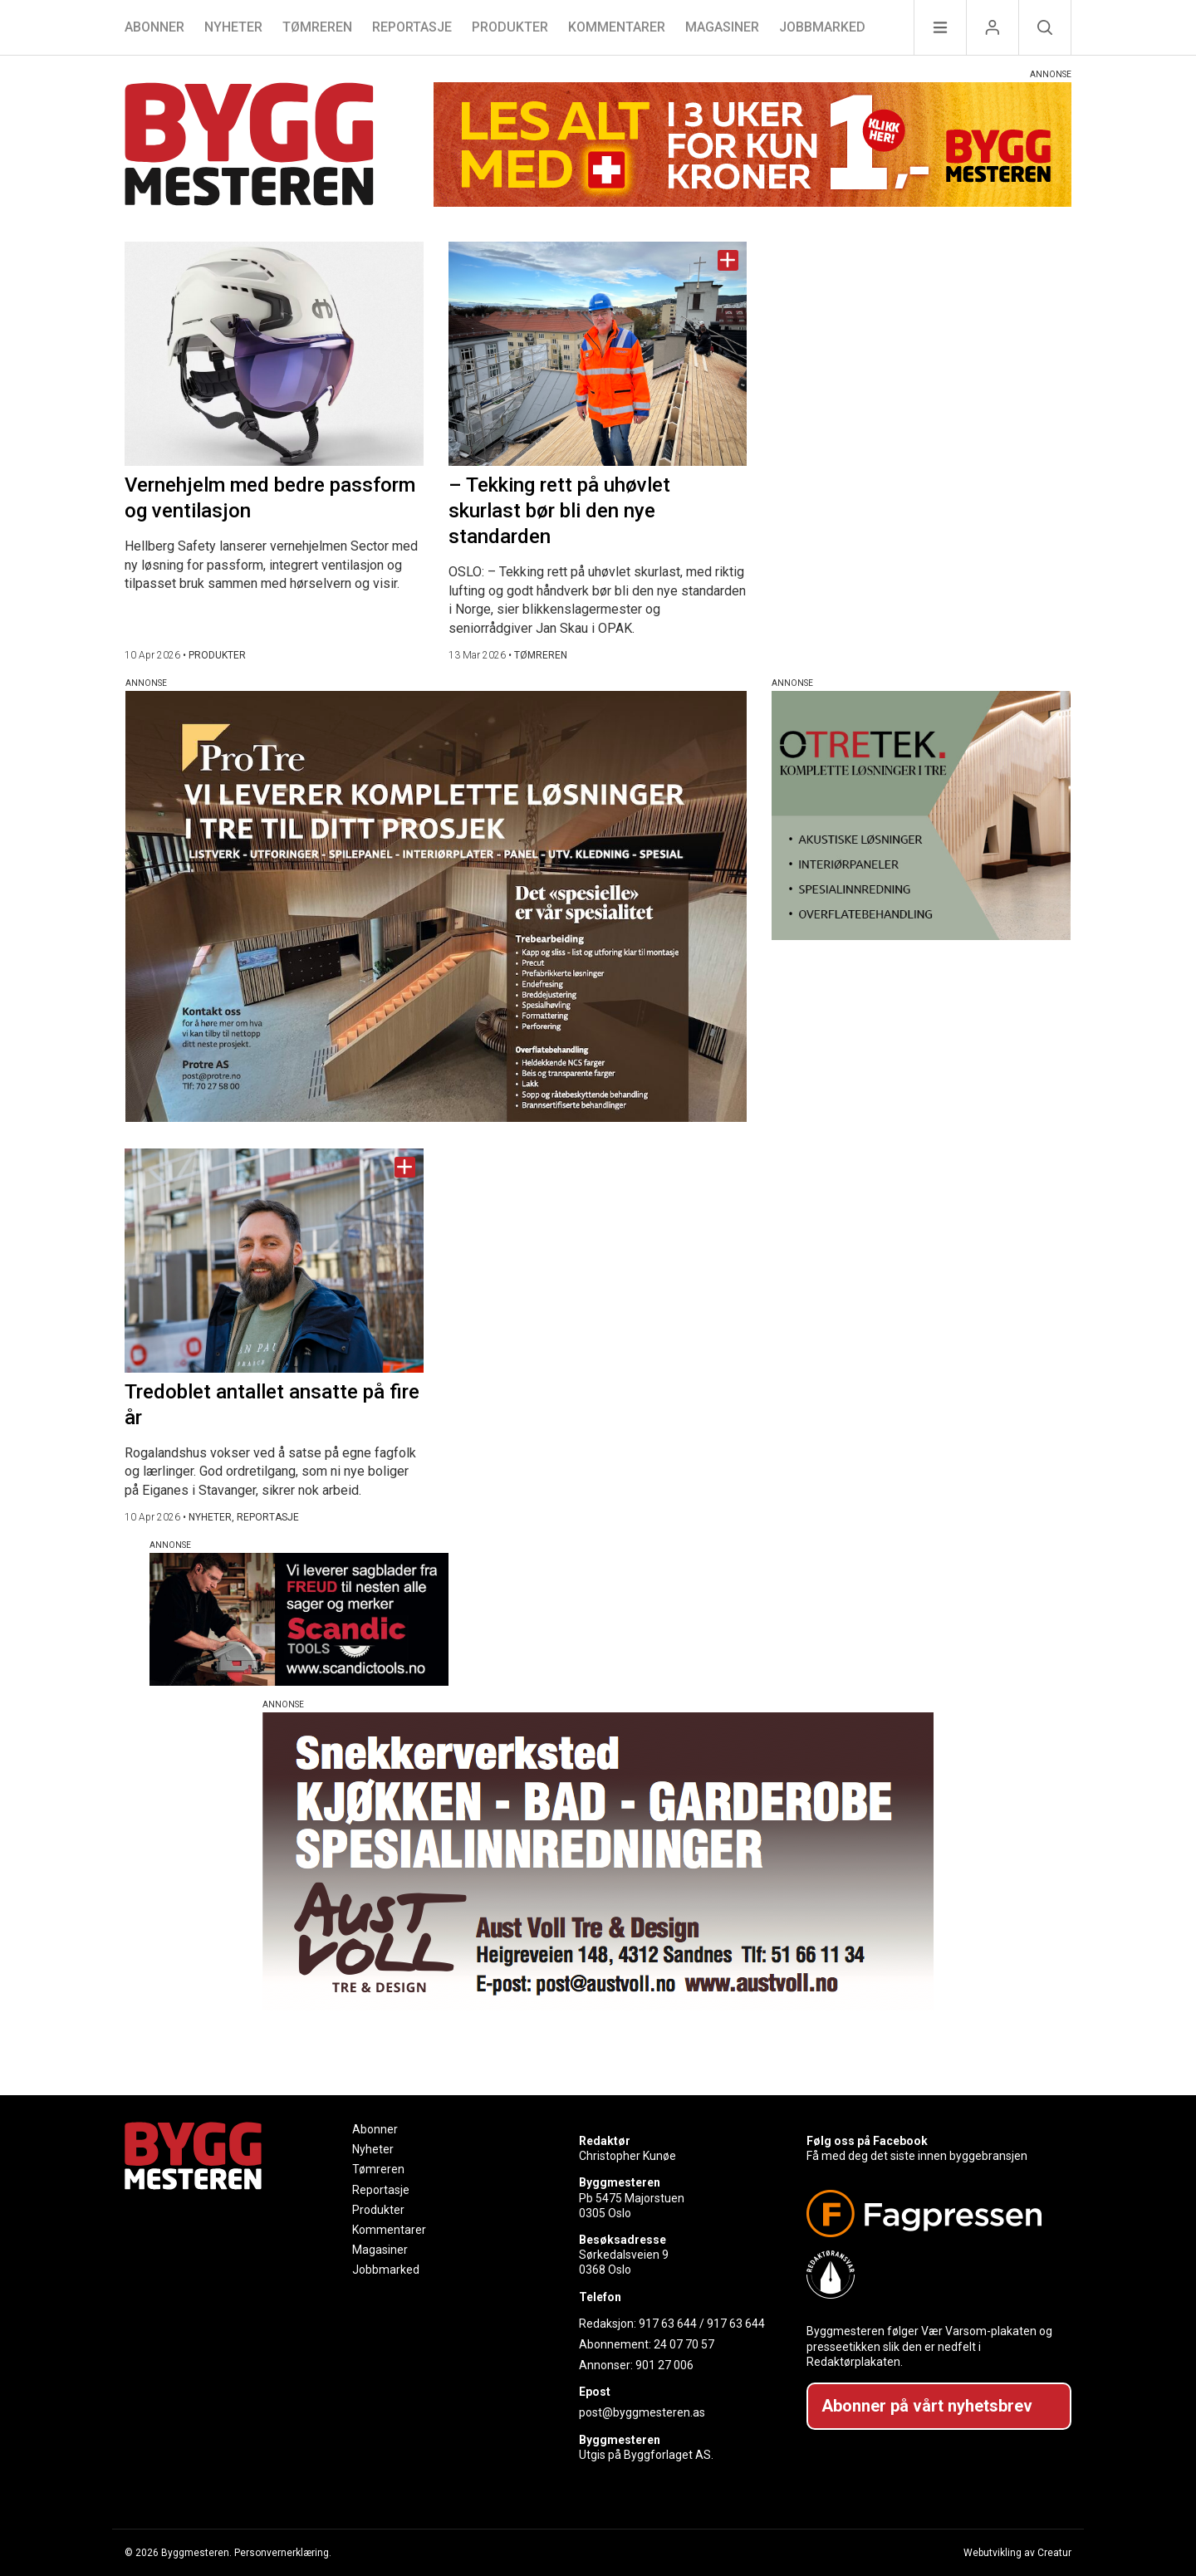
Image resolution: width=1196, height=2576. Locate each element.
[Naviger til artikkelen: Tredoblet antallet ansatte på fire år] (274, 1260)
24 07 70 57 (684, 2344)
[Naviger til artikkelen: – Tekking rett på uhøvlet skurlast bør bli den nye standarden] (598, 354)
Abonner (154, 27)
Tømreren (317, 27)
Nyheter (233, 27)
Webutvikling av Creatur (1017, 2553)
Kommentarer (616, 27)
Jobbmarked (822, 27)
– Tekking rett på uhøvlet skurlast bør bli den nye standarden (559, 510)
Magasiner (722, 27)
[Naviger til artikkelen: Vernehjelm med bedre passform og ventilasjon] (274, 354)
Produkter (510, 27)
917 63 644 (668, 2323)
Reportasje (412, 27)
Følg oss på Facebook (867, 2140)
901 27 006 (664, 2365)
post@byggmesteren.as (642, 2412)
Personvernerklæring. (282, 2553)
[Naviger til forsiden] (249, 146)
